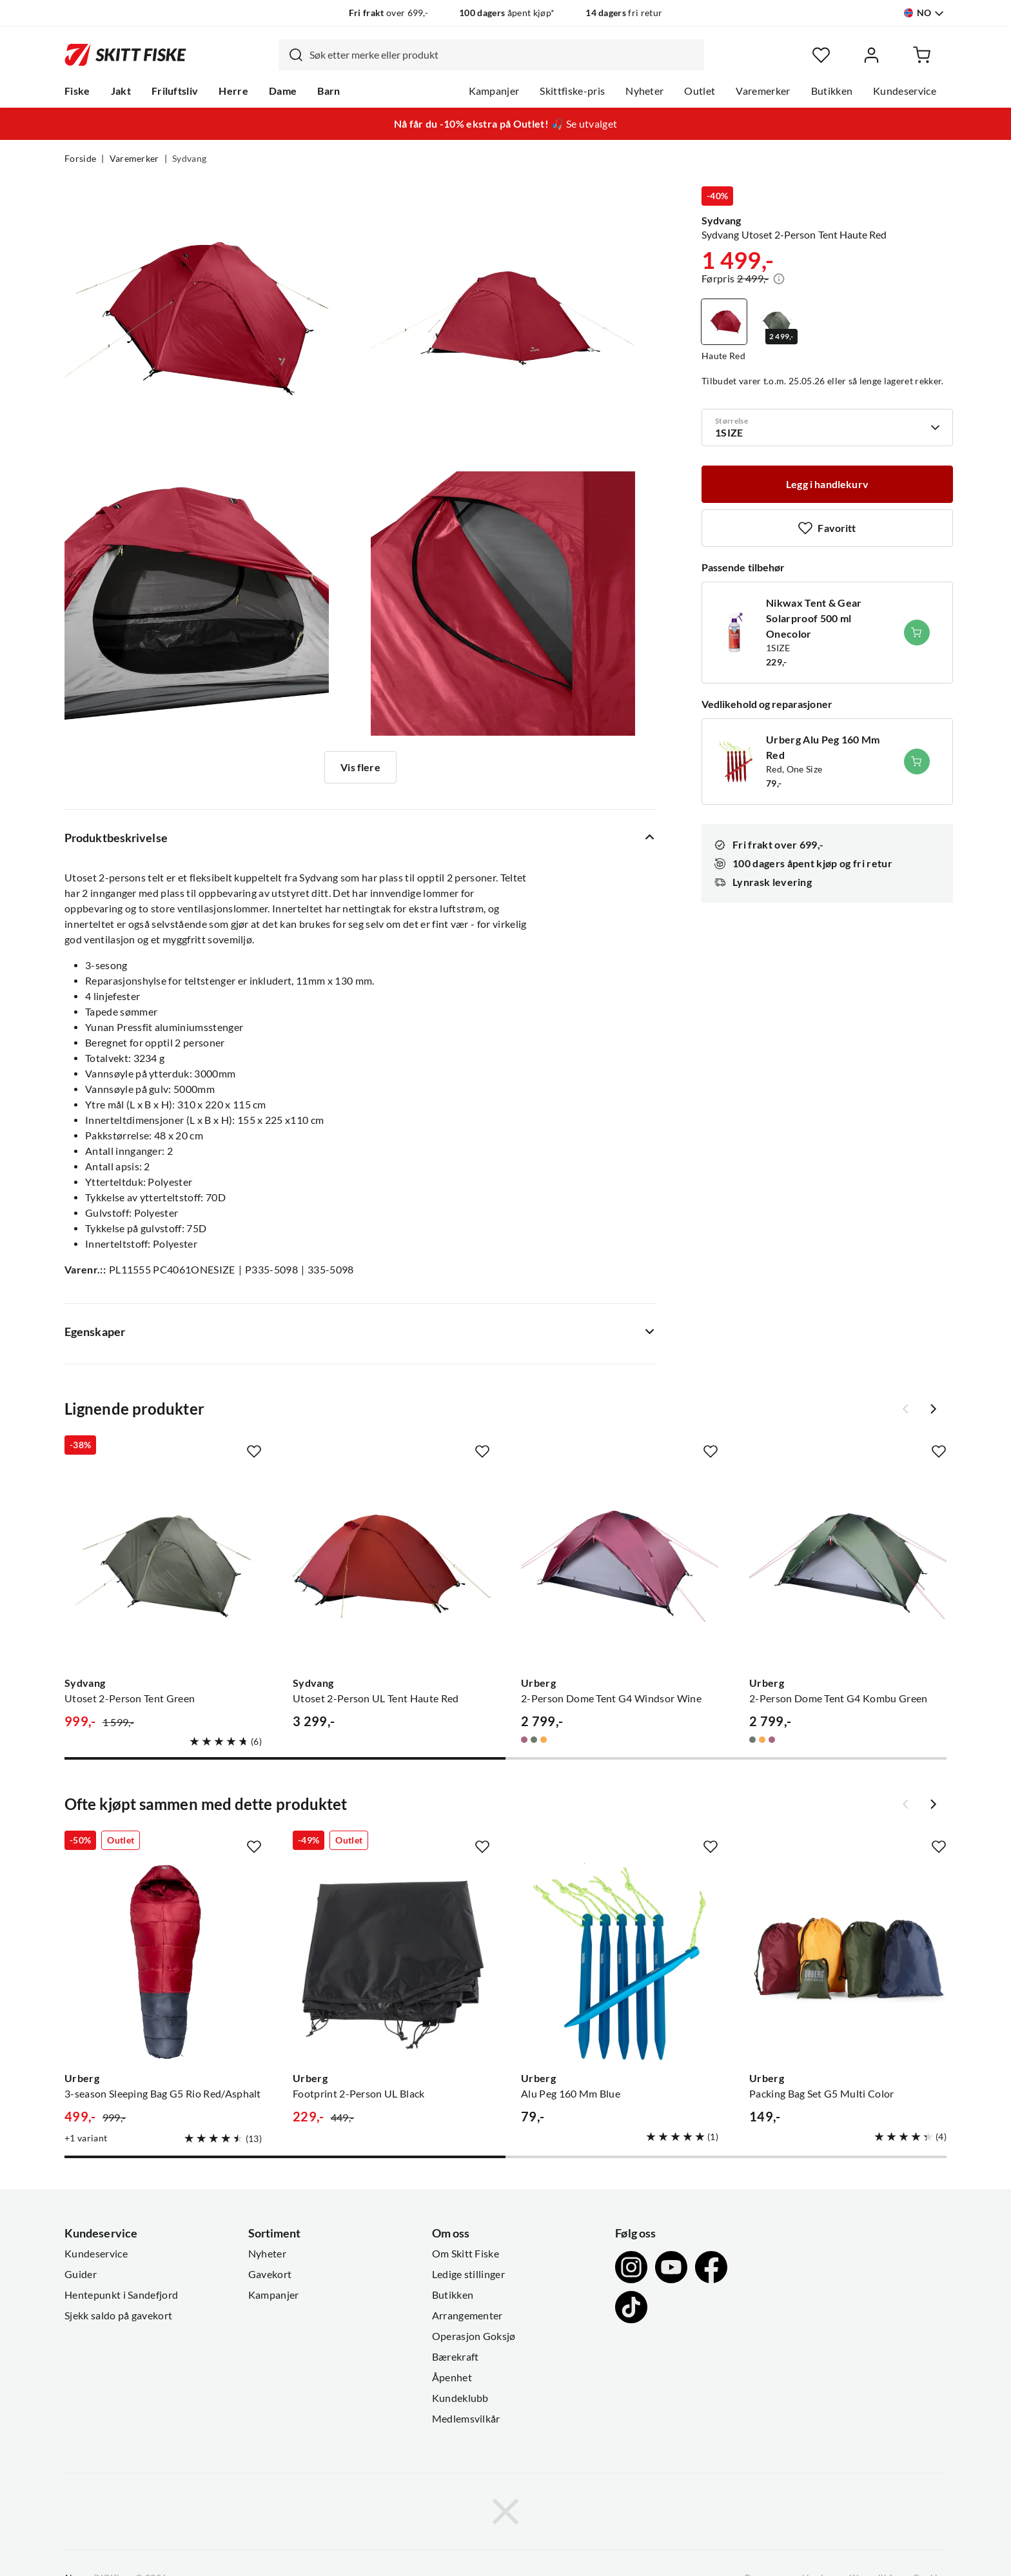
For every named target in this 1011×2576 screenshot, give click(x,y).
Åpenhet (452, 2377)
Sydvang (189, 158)
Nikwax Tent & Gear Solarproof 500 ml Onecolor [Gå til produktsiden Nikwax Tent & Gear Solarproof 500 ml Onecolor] (814, 618)
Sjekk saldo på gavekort (118, 2315)
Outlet (699, 91)
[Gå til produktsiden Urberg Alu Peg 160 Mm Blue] (619, 1961)
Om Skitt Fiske (465, 2253)
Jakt (121, 91)
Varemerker (763, 91)
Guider (80, 2274)
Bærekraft (455, 2357)
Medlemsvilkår (466, 2418)
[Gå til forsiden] (125, 55)
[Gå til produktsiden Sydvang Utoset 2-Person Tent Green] (163, 1566)
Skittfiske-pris (572, 91)
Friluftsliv (175, 91)
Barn (328, 91)
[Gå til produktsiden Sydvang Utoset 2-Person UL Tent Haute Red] (391, 1566)
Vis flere (360, 767)
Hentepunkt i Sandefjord (121, 2295)
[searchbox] (503, 54)
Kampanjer (494, 91)
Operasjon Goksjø (474, 2336)
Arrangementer (467, 2315)
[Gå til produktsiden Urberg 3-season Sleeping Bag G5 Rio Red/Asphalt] (163, 1961)
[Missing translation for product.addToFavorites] (827, 528)
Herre (233, 91)
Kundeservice (904, 91)
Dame (283, 91)
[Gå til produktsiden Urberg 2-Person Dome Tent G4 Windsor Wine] (619, 1566)
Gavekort (270, 2274)
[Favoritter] (821, 55)
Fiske (77, 91)
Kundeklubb (460, 2398)
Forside (80, 158)
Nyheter (644, 91)
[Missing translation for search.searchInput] (291, 55)
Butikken (832, 91)
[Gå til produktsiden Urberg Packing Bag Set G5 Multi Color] (848, 1961)
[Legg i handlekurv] (827, 484)
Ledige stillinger (468, 2274)
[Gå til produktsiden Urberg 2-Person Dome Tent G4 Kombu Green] (848, 1566)
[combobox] (491, 54)
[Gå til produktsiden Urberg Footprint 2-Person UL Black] (391, 1961)
